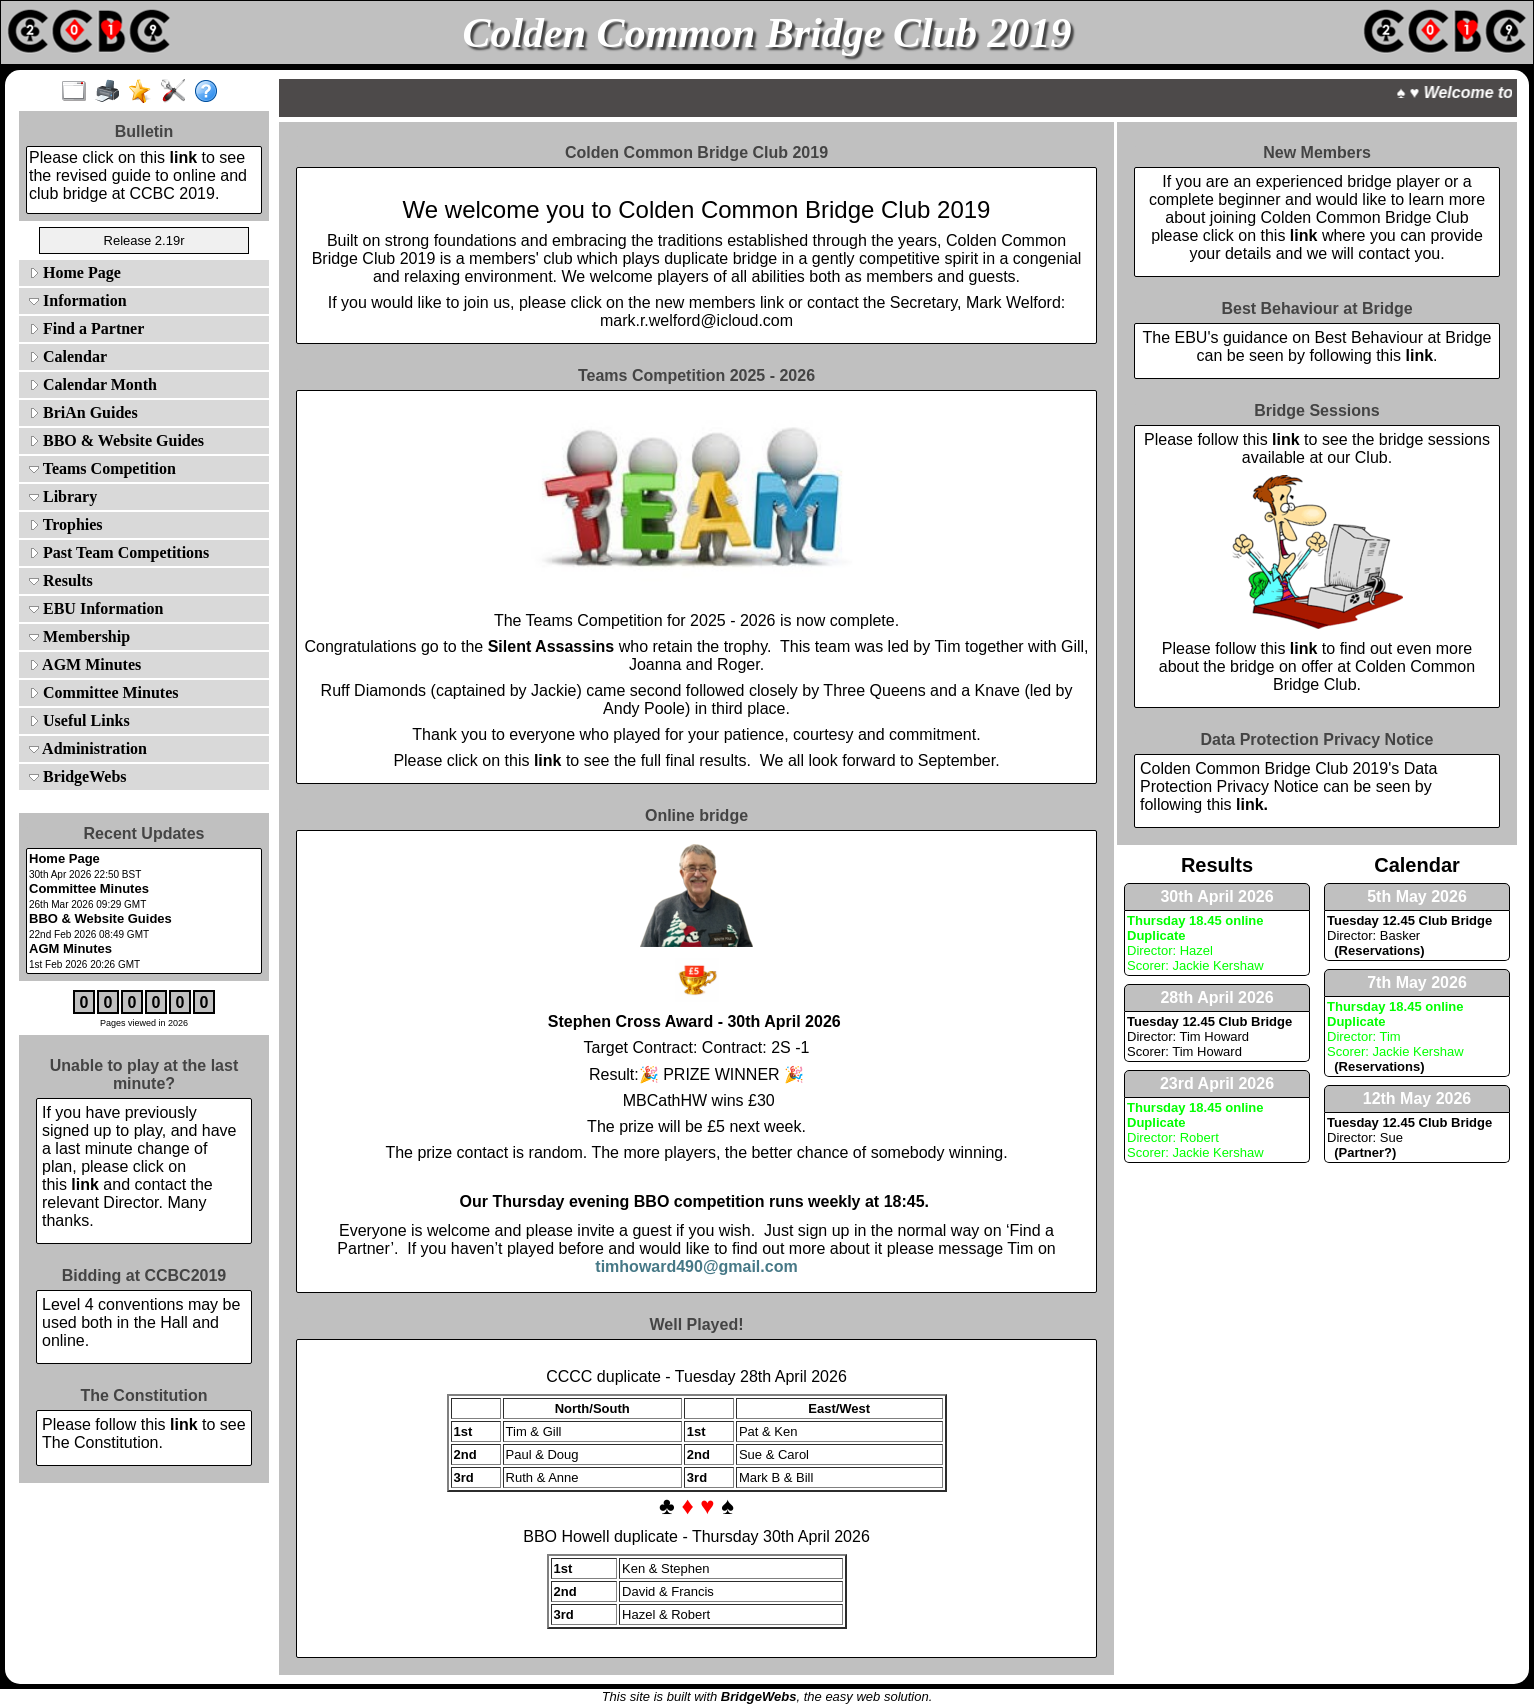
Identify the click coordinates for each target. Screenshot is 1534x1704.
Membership (79, 636)
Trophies (66, 524)
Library (63, 496)
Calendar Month (93, 384)
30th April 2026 (1216, 896)
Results (61, 580)
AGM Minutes (85, 664)
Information (78, 300)
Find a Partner (86, 328)
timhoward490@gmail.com (696, 1266)
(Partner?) (1361, 1152)
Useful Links (79, 720)
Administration (88, 748)
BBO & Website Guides (116, 440)
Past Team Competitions (119, 552)
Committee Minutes (104, 692)
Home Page (75, 272)
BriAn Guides (83, 412)
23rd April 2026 (1217, 1083)
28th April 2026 (1216, 997)
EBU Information (96, 608)
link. (1252, 804)
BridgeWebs (78, 776)
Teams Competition (102, 468)
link (184, 157)
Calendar (68, 356)
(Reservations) (1376, 950)
